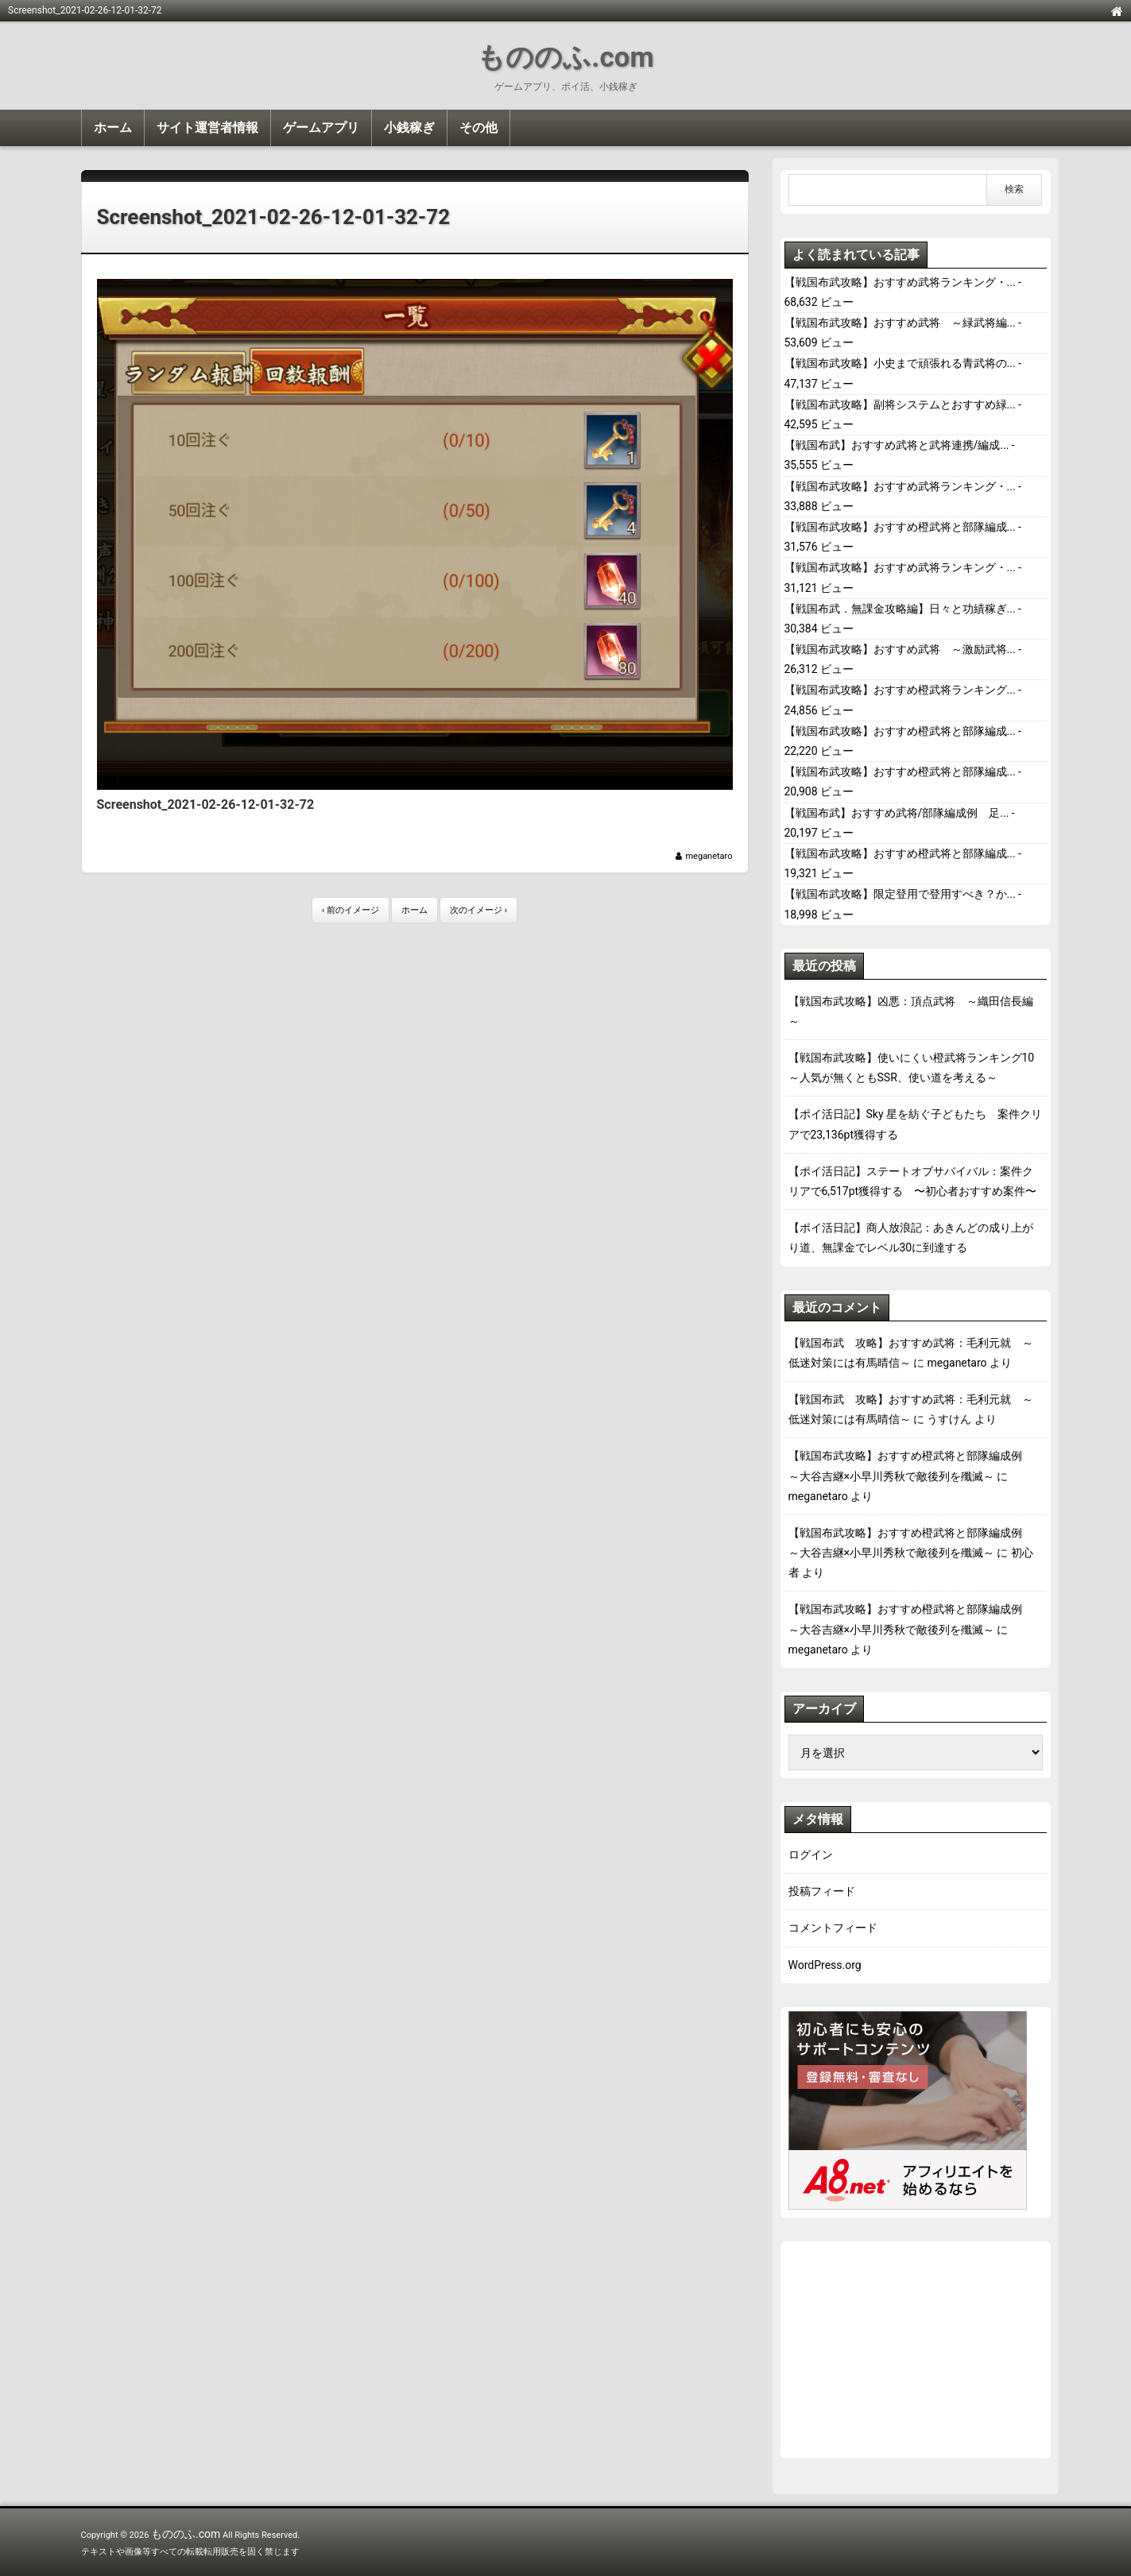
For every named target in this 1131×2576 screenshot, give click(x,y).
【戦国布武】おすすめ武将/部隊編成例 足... (896, 812)
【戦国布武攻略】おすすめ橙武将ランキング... (900, 689)
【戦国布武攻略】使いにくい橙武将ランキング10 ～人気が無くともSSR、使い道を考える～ (915, 1067)
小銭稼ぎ (409, 127)
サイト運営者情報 (207, 127)
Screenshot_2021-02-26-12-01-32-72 (274, 217)
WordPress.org (825, 1965)
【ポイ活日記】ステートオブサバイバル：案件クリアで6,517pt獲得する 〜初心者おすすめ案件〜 (912, 1181)
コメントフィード (832, 1927)
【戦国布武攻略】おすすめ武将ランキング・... (900, 282)
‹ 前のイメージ (350, 910)
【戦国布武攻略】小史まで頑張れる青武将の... (900, 363)
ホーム (113, 127)
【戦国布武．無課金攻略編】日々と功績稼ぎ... (900, 608)
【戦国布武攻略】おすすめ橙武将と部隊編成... (900, 526)
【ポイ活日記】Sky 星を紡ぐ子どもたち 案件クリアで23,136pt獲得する (915, 1124)
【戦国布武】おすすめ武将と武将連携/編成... (896, 445)
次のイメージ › (478, 910)
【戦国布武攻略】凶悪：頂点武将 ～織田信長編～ (910, 1011)
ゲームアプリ (321, 127)
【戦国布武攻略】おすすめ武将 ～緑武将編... (900, 322)
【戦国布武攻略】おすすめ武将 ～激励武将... (900, 649)
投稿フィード (821, 1891)
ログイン (810, 1854)
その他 (478, 127)
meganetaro (708, 856)
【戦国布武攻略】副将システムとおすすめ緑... (900, 404)
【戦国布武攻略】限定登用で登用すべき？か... (900, 894)
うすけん (949, 1419)
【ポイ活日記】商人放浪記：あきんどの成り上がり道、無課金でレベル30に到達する (910, 1237)
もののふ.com (565, 57)
